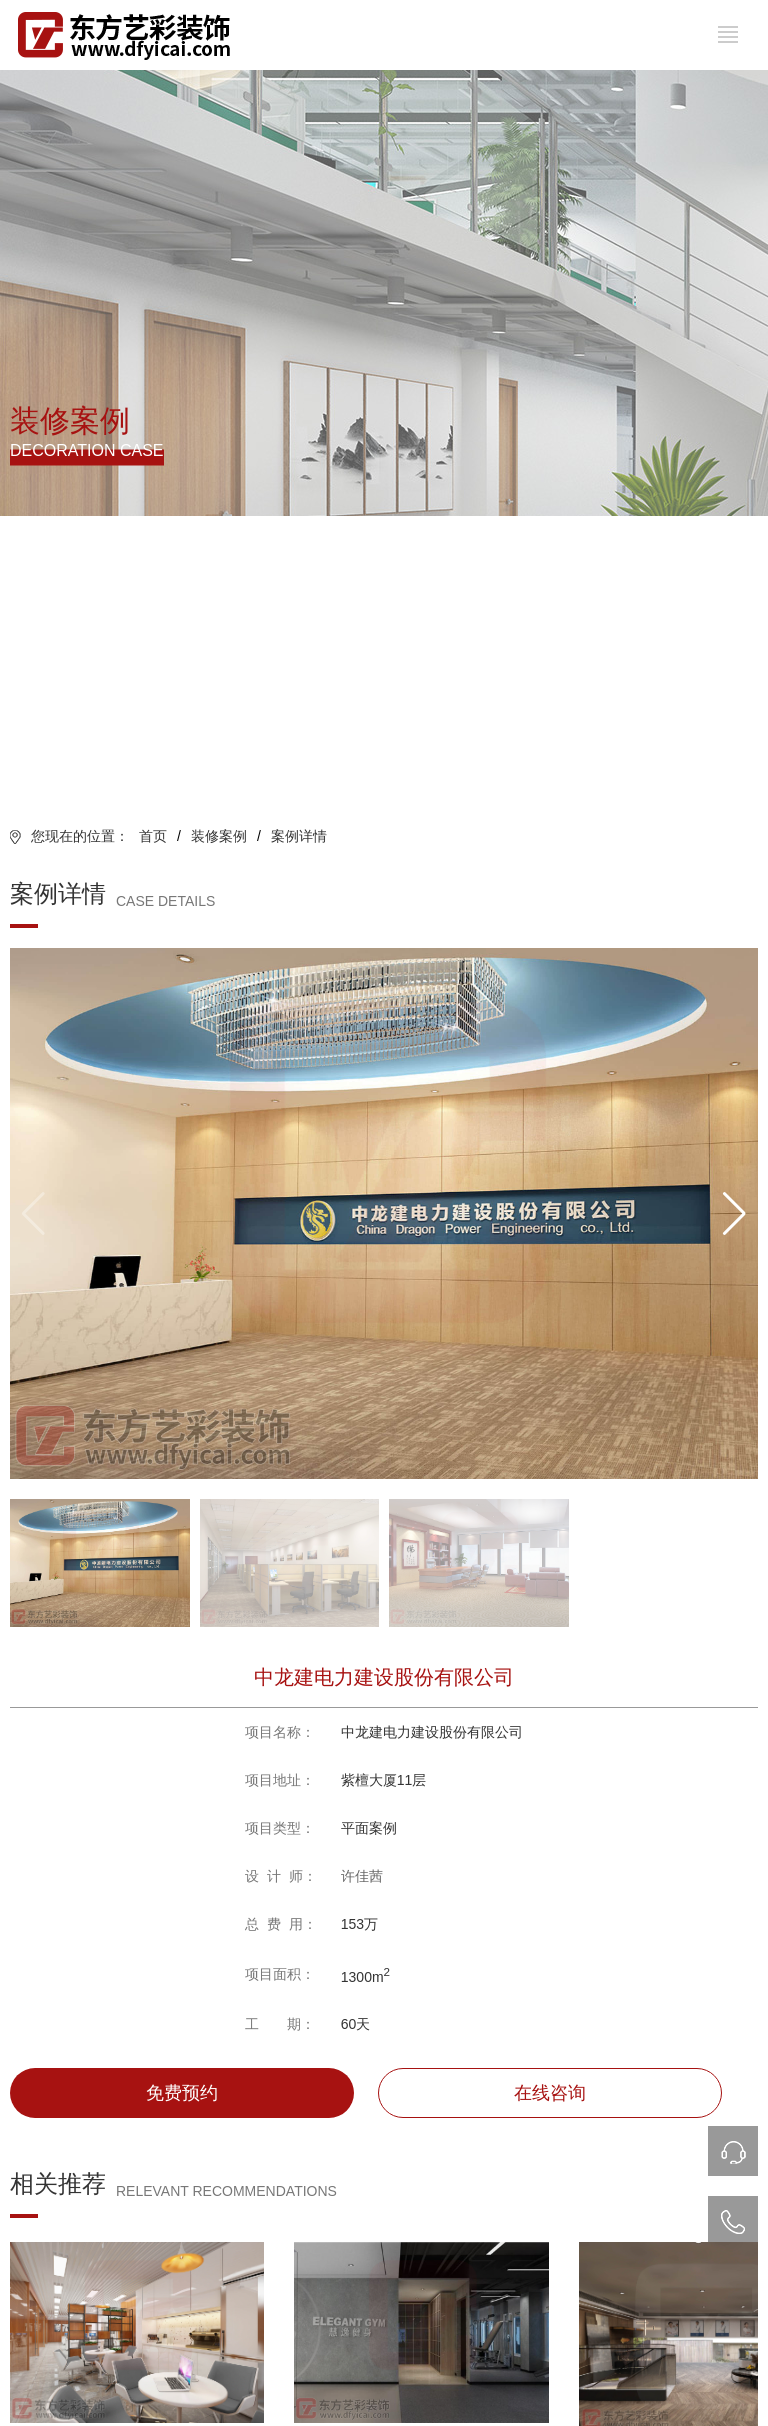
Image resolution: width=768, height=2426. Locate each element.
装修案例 (219, 836)
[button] (734, 1214)
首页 (153, 836)
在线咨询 (550, 2093)
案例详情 (299, 836)
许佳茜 (362, 1876)
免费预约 (182, 2093)
